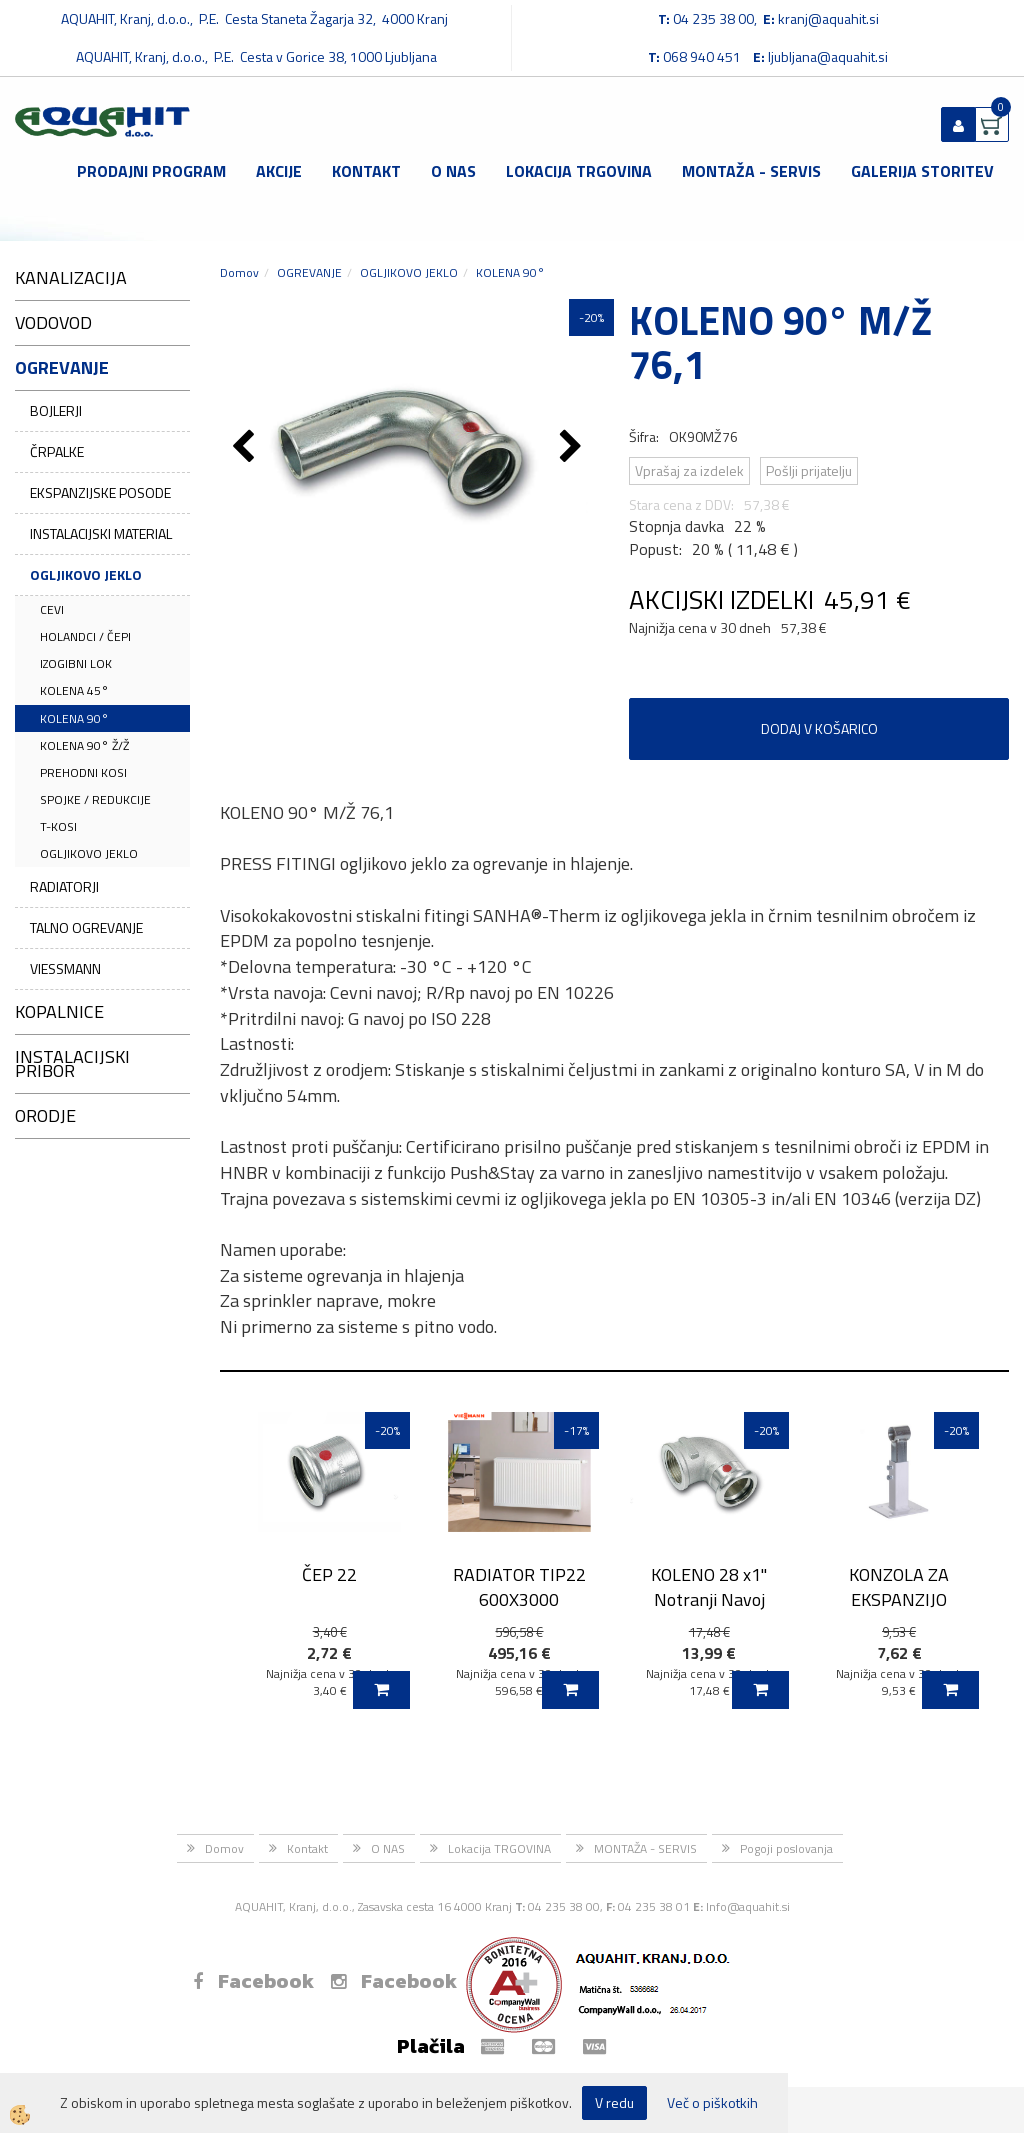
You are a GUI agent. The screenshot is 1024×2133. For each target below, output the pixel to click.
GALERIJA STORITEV (922, 171)
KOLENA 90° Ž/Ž (84, 745)
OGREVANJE (309, 272)
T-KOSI (58, 826)
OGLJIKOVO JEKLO (86, 574)
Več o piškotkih (712, 2103)
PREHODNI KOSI (83, 772)
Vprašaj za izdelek (689, 470)
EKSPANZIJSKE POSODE (100, 492)
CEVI (52, 609)
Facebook (253, 1981)
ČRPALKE (57, 451)
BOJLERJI (56, 410)
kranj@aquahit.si (828, 18)
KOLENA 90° (74, 718)
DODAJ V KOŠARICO (819, 728)
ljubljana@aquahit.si (828, 56)
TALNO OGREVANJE (86, 927)
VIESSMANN (65, 968)
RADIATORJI (64, 886)
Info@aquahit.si (748, 1906)
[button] (573, 448)
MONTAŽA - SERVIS (751, 171)
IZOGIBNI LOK (76, 663)
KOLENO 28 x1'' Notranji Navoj (709, 1587)
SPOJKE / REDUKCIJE (95, 799)
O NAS (453, 171)
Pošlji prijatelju (809, 470)
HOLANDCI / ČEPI (85, 636)
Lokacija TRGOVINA (579, 171)
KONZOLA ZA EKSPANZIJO (899, 1587)
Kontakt (366, 171)
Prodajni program (151, 171)
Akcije (279, 171)
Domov (239, 272)
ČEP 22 (329, 1574)
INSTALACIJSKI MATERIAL (101, 533)
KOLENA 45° (74, 690)
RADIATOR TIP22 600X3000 (519, 1587)
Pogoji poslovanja (786, 1848)
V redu (614, 2102)
